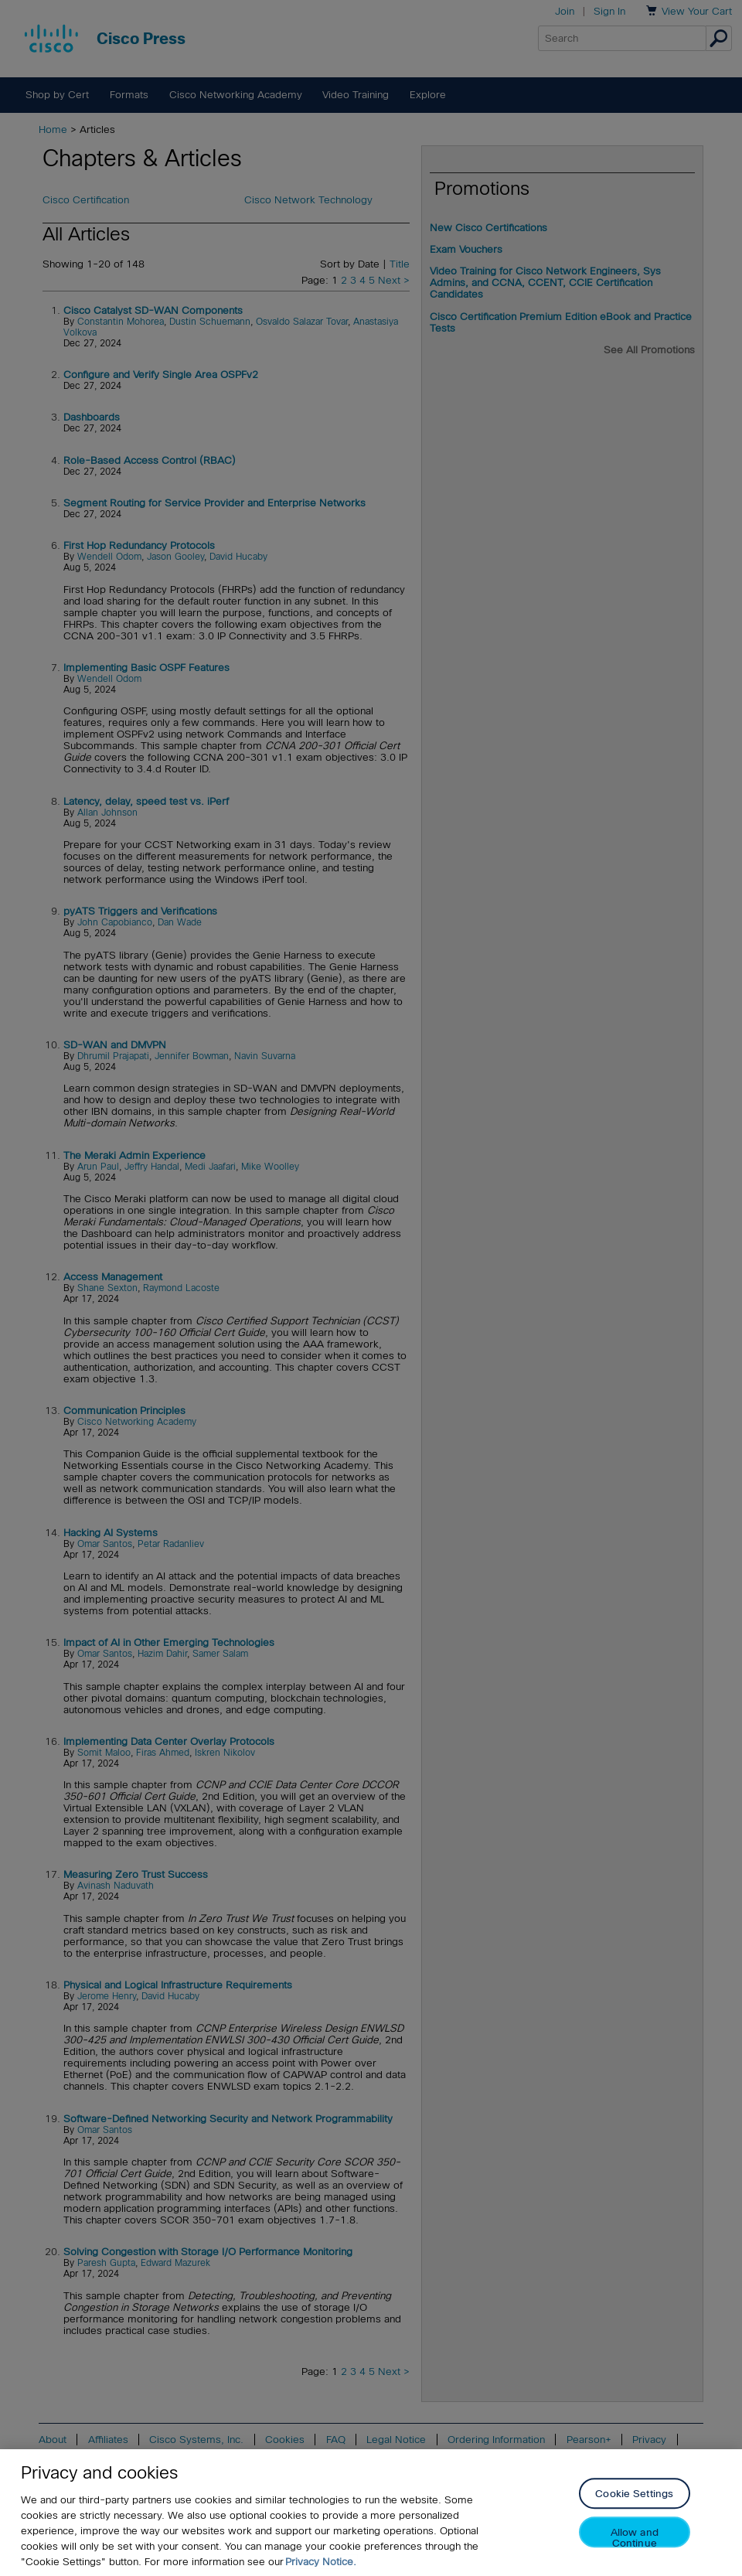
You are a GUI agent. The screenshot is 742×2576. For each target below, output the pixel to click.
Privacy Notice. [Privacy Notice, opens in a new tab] (320, 2561)
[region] (371, 2512)
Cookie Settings (634, 2494)
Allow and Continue (635, 2537)
